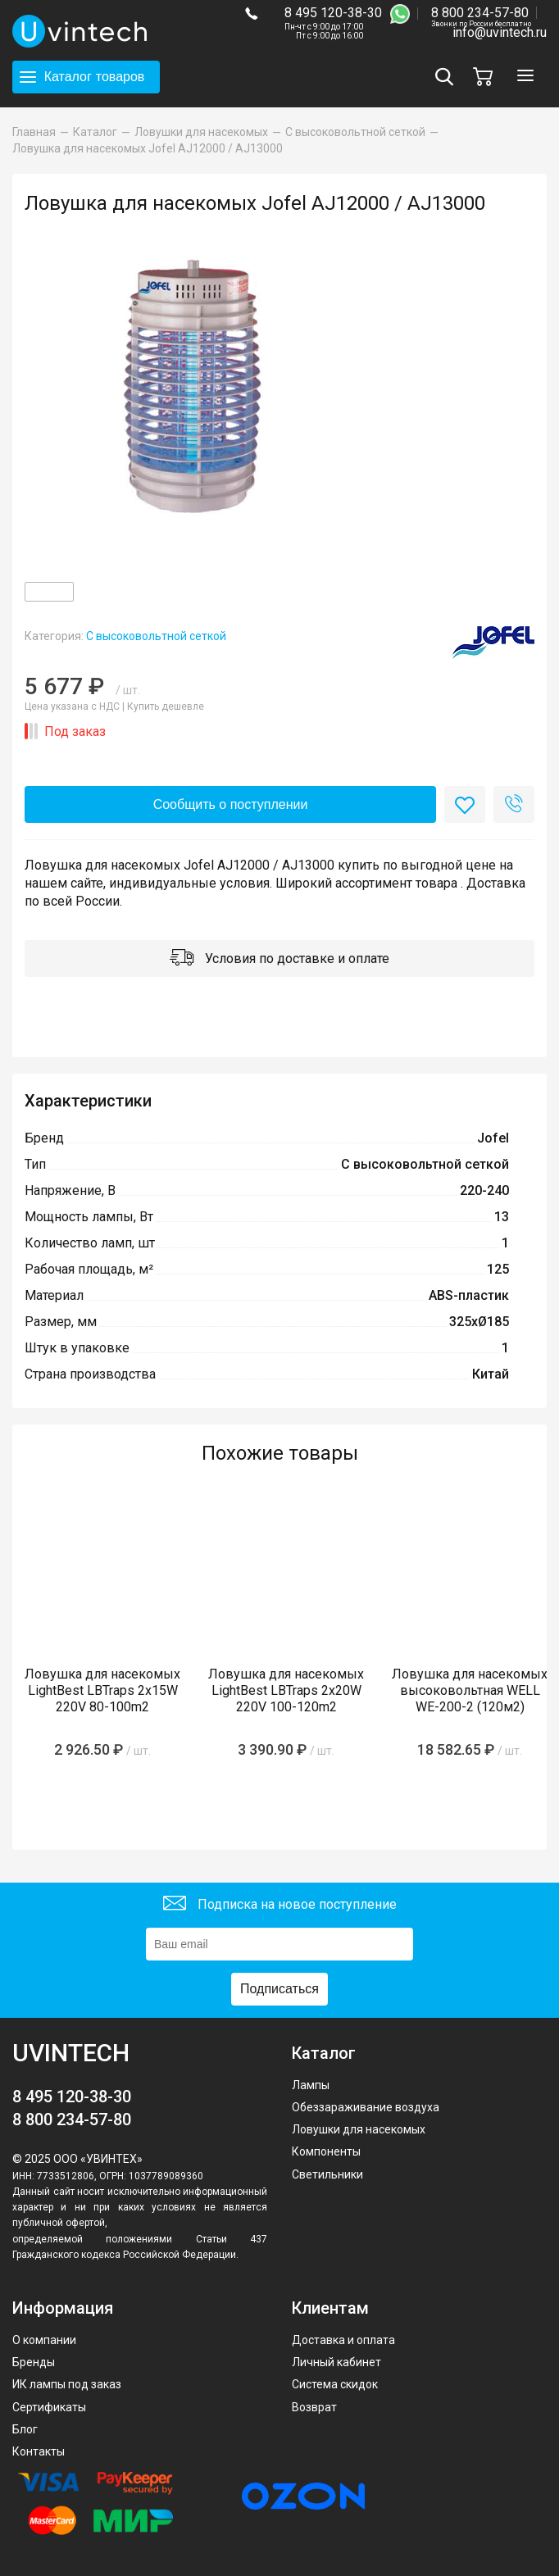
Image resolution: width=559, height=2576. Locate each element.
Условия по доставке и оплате (279, 959)
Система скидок (335, 2384)
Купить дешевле (165, 706)
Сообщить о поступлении (230, 804)
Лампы (310, 2085)
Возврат (314, 2407)
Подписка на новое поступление (280, 1905)
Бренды (33, 2362)
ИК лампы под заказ (66, 2384)
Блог (25, 2429)
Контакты (38, 2451)
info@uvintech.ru (499, 32)
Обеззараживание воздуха (365, 2107)
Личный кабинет (336, 2362)
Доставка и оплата (343, 2340)
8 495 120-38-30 (333, 12)
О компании (44, 2340)
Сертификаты (49, 2407)
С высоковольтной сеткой (156, 636)
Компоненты (326, 2151)
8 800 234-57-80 (481, 13)
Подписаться (279, 1989)
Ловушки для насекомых (358, 2129)
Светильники (327, 2174)
